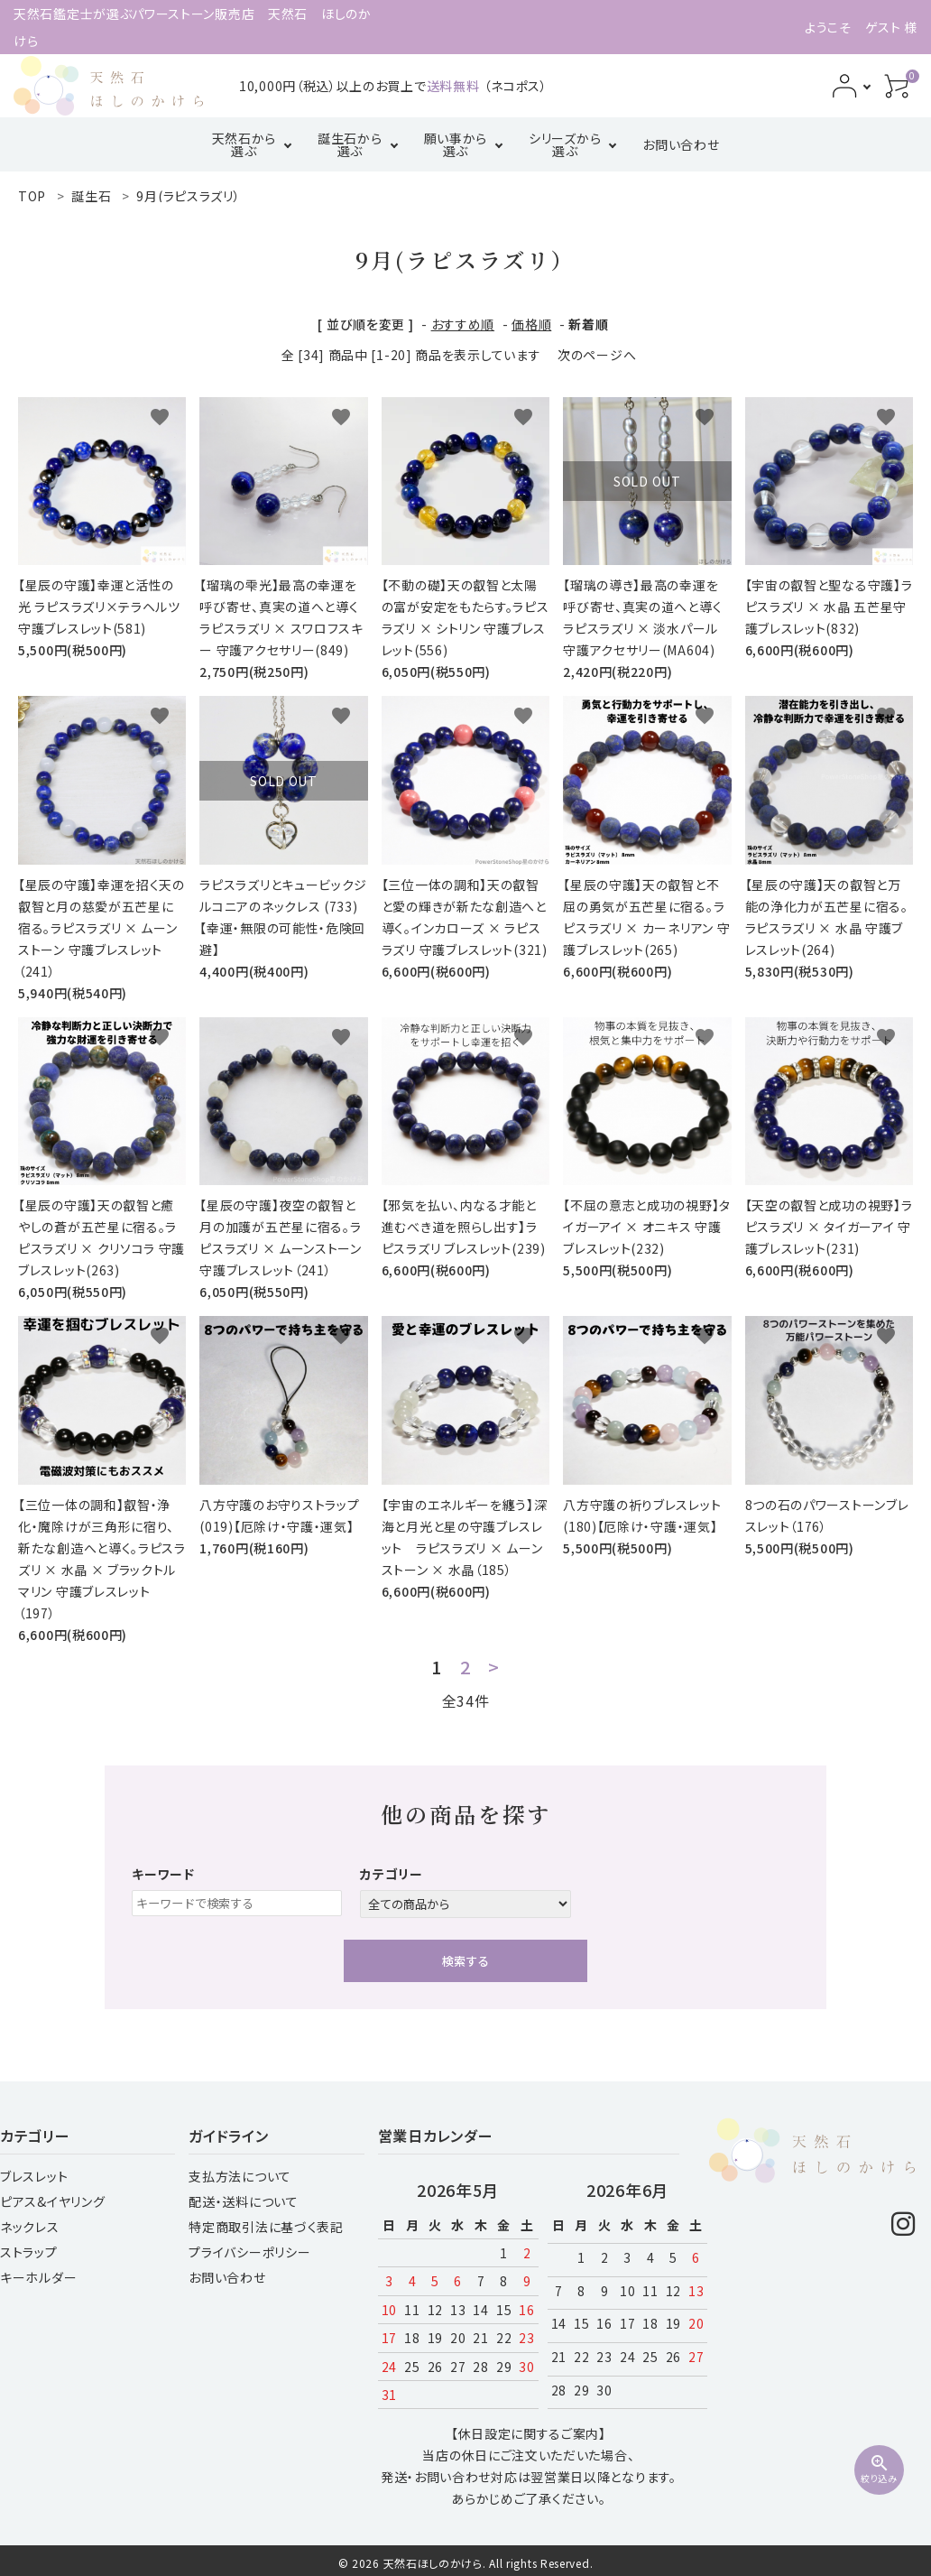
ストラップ (29, 2252)
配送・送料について (243, 2201)
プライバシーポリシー (249, 2252)
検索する (465, 1960)
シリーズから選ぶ (565, 144)
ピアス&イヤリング (52, 2201)
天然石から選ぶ (244, 144)
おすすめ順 (463, 324)
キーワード (163, 1874)
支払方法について (240, 2176)
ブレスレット (34, 2176)
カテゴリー (391, 1874)
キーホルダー (38, 2277)
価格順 (531, 324)
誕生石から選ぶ (350, 144)
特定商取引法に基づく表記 (266, 2227)
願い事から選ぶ (456, 144)
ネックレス (30, 2227)
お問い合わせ (680, 144)
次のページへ (597, 355)
